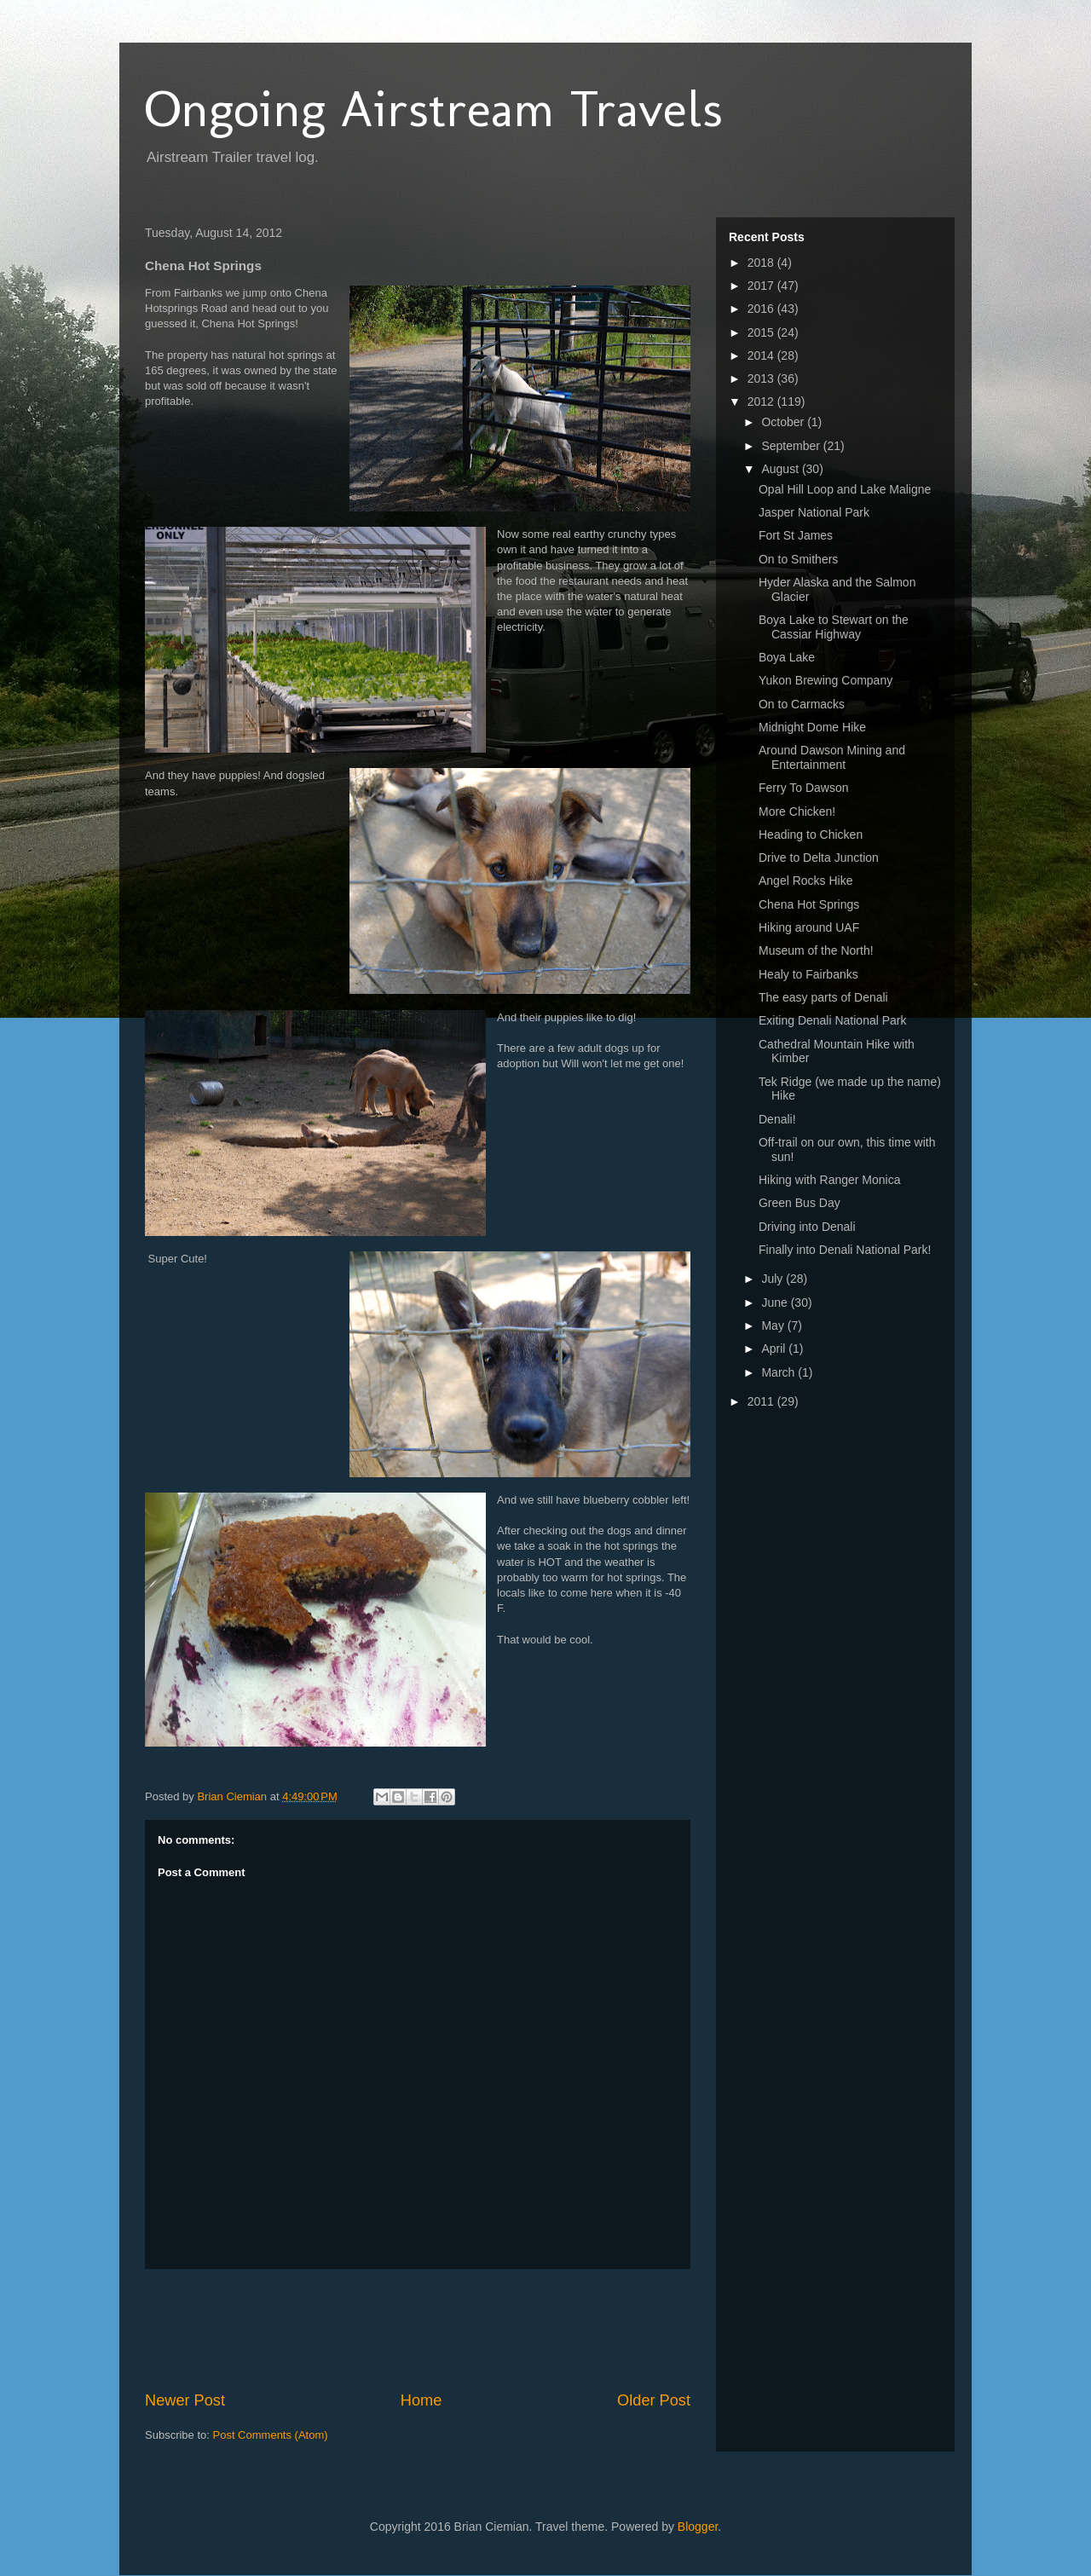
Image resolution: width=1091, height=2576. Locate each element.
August (781, 469)
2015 (762, 332)
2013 (762, 378)
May (774, 1325)
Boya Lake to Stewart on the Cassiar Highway (834, 627)
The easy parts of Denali (823, 997)
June (775, 1302)
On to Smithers (798, 559)
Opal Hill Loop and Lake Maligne (845, 489)
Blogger (698, 2526)
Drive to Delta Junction (819, 857)
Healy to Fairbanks (808, 974)
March (779, 1372)
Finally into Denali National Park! (845, 1249)
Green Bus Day (799, 1203)
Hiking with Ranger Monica (830, 1180)
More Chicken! (797, 811)
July (773, 1278)
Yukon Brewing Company (825, 680)
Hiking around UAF (809, 927)
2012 (762, 401)
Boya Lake (787, 657)
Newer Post (185, 2400)
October (784, 422)
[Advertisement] (455, 2329)
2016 (762, 308)
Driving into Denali (807, 1226)
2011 (762, 1401)
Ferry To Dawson (804, 787)
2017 (762, 285)
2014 (762, 355)
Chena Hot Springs (809, 904)
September (792, 446)
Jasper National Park (814, 512)
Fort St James (796, 535)
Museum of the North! (816, 950)
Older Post (653, 2400)
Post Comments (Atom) (270, 2435)
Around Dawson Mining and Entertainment (832, 757)
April (774, 1348)
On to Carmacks (802, 704)
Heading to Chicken (811, 834)
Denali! (777, 1119)
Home (421, 2400)
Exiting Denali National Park (833, 1020)
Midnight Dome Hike (812, 727)
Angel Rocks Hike (806, 880)
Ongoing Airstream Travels (434, 108)
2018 (762, 262)
